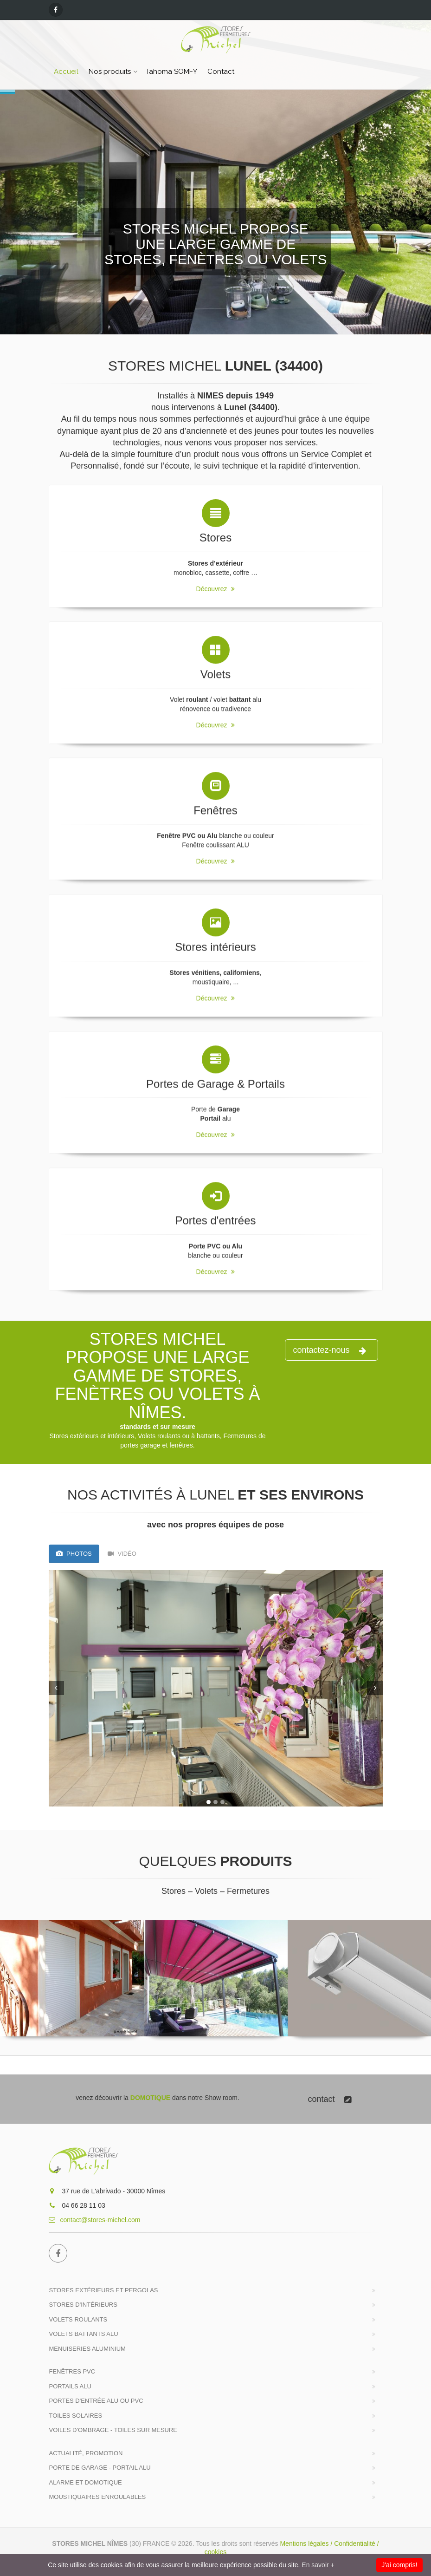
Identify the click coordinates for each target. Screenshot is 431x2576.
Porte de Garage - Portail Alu (100, 2467)
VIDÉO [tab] (122, 1553)
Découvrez (215, 582)
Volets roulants (78, 2319)
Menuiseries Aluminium (87, 2348)
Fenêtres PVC (72, 2371)
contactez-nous (329, 1350)
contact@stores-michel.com (95, 2220)
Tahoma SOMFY (171, 71)
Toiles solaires (76, 2415)
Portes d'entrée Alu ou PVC (96, 2400)
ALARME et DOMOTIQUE (85, 2482)
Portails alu (70, 2386)
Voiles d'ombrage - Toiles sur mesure (113, 2429)
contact (329, 2099)
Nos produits (110, 71)
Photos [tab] (74, 1553)
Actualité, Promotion (86, 2453)
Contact (220, 71)
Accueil (66, 71)
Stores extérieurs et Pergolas (103, 2290)
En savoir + (318, 2565)
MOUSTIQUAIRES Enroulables (97, 2496)
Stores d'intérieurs (83, 2304)
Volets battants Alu (83, 2333)
